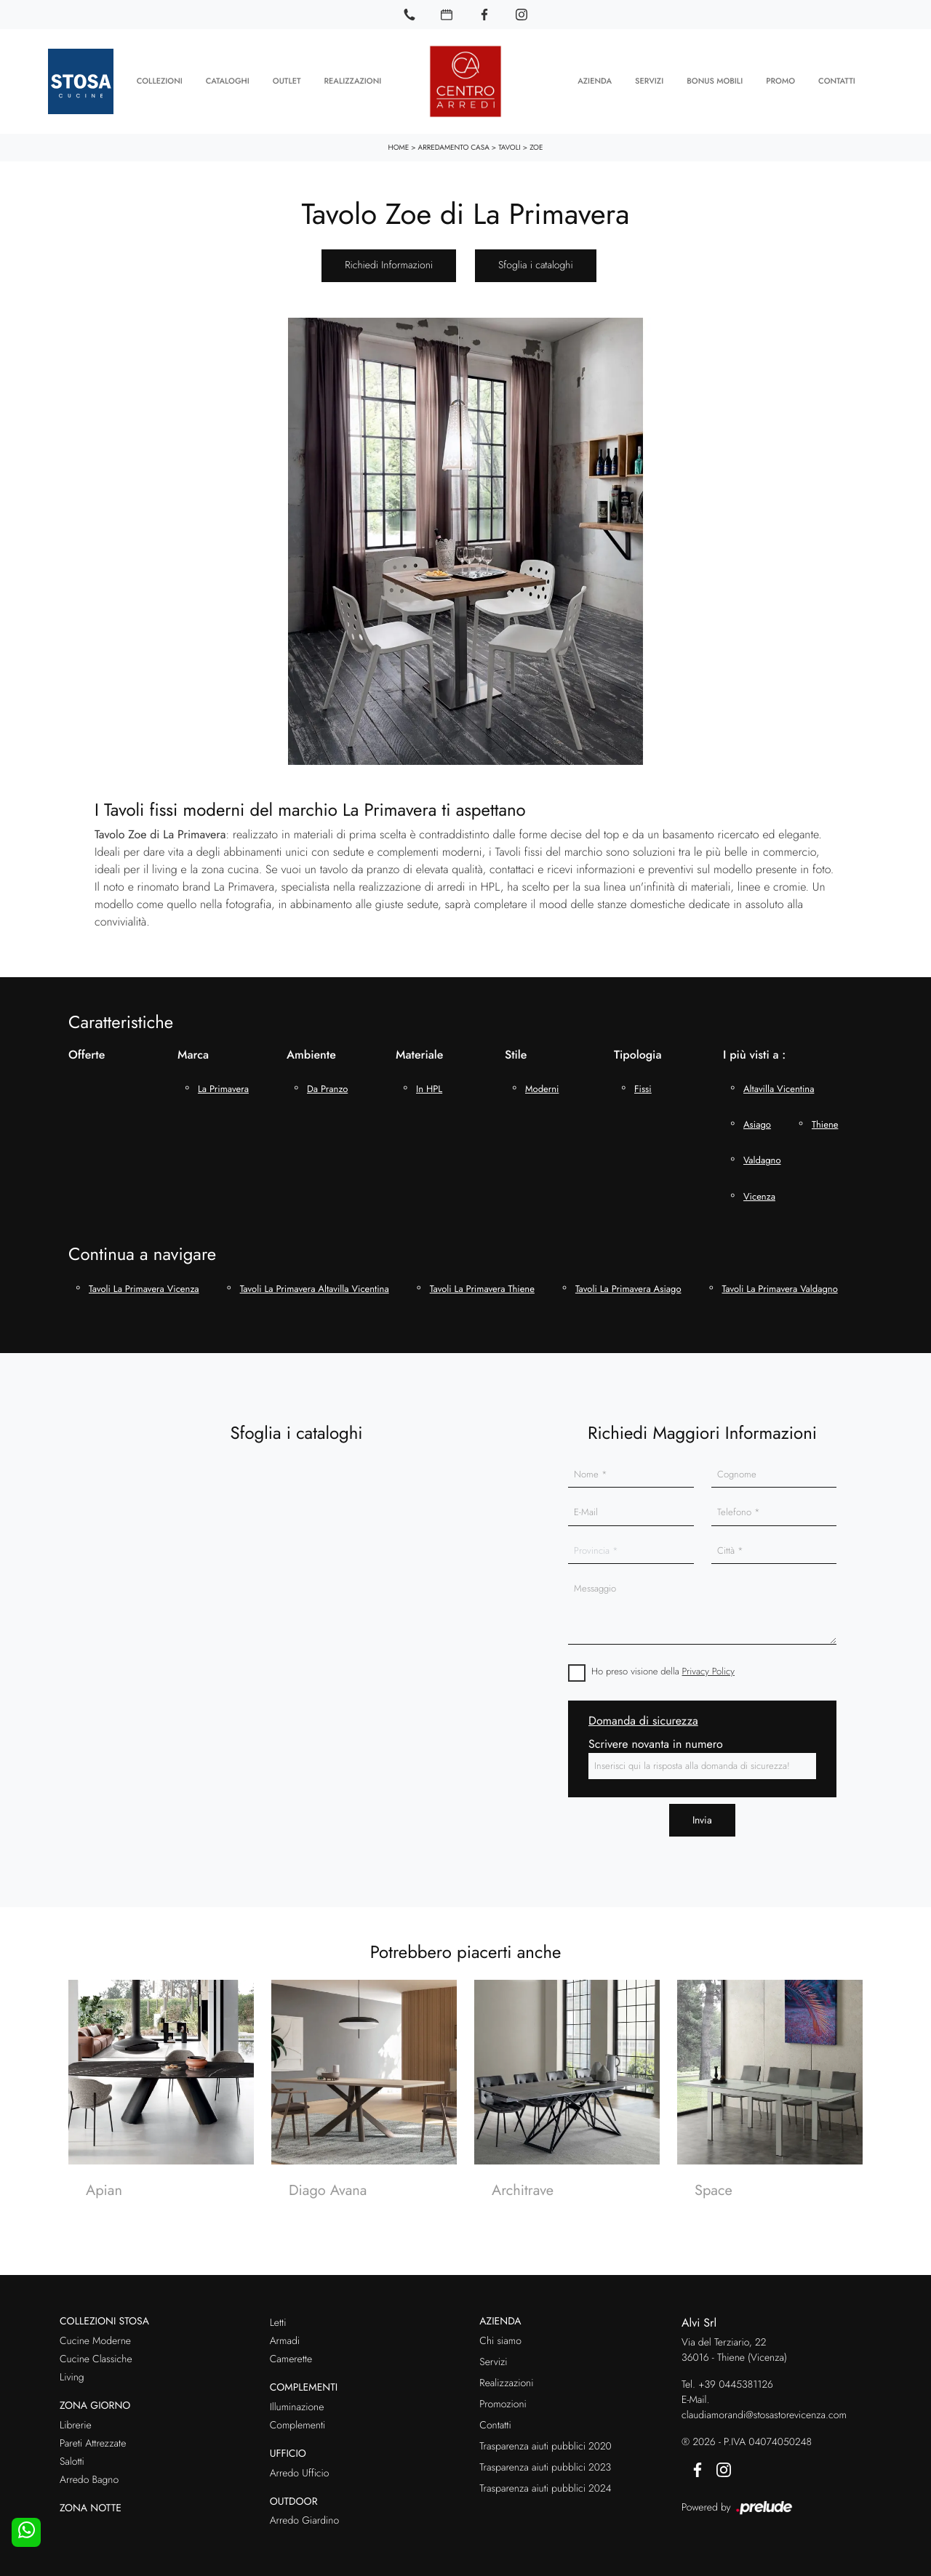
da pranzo (327, 1086)
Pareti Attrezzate (93, 2440)
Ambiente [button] (311, 1051)
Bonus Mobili (715, 80)
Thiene (825, 1121)
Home (398, 144)
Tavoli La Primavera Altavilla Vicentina (314, 1285)
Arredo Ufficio (299, 2470)
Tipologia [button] (637, 1051)
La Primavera (223, 1086)
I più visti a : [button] (754, 1051)
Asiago (757, 1121)
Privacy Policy (708, 1668)
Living (72, 2374)
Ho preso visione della (663, 1668)
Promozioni (502, 2401)
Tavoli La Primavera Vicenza (144, 1285)
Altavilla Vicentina (778, 1086)
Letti (278, 2320)
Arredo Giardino (304, 2518)
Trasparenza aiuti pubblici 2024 (545, 2485)
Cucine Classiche (96, 2355)
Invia (702, 1816)
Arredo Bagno (89, 2476)
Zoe (536, 144)
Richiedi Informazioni (389, 262)
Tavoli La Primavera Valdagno (780, 1285)
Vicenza (759, 1193)
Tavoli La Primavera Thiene (482, 1285)
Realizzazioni (353, 80)
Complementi (298, 2422)
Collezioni (160, 80)
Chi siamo (500, 2337)
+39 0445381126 (735, 2382)
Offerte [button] (86, 1051)
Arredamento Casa (454, 144)
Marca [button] (193, 1051)
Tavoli (509, 144)
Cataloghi (227, 80)
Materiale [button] (419, 1051)
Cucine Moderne (95, 2337)
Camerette (291, 2356)
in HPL (429, 1086)
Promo (780, 80)
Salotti (72, 2458)
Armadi (285, 2338)
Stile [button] (516, 1051)
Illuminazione (297, 2403)
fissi (643, 1086)
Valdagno (762, 1157)
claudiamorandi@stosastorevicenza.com (764, 2412)
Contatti (836, 80)
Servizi (649, 80)
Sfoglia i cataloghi (535, 262)
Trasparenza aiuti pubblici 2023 (545, 2464)
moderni (542, 1086)
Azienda (595, 80)
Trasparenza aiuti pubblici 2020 (545, 2443)
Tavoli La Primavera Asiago (628, 1285)
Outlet (287, 80)
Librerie (76, 2422)
